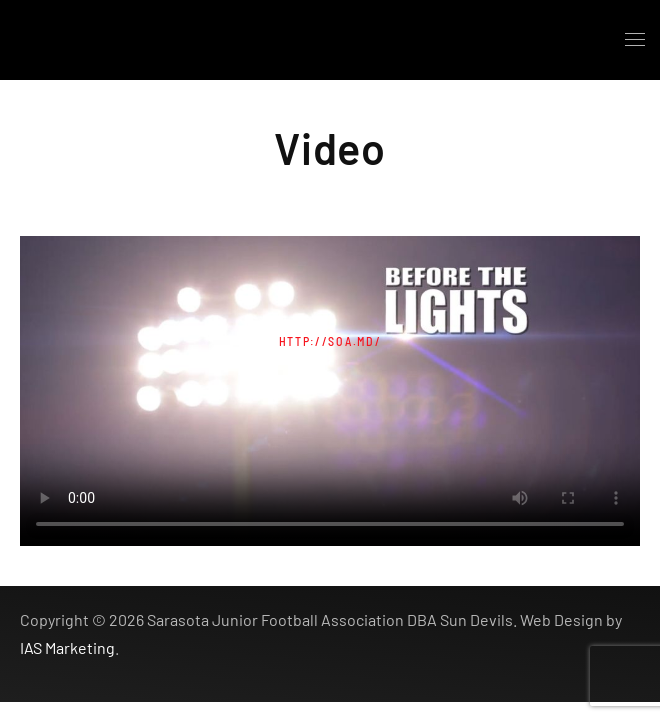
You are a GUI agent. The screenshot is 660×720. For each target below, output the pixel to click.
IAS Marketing (67, 647)
